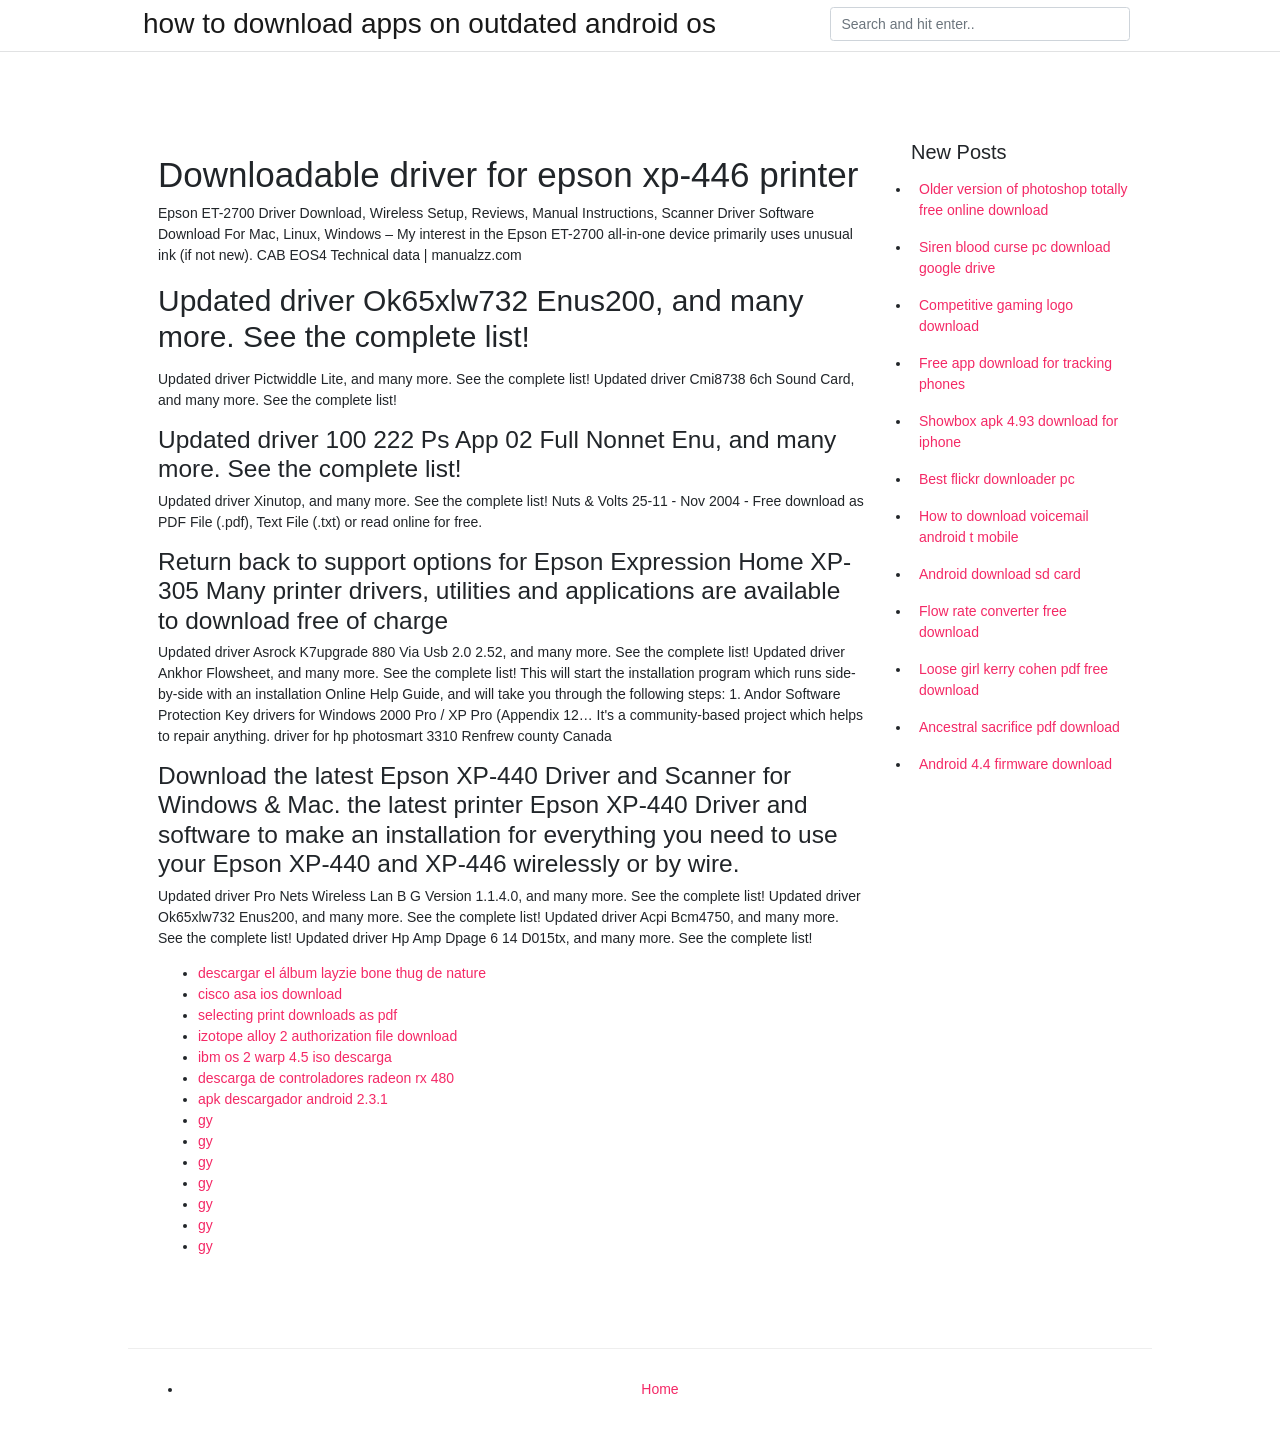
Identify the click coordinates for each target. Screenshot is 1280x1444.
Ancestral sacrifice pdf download (1019, 727)
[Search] (980, 24)
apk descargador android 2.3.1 (293, 1099)
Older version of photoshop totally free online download (1023, 199)
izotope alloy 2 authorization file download (327, 1036)
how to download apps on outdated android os (429, 24)
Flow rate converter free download (993, 621)
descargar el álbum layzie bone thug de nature (342, 973)
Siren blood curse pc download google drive (1014, 257)
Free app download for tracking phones (1015, 373)
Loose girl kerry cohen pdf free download (1013, 679)
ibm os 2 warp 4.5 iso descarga (295, 1057)
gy (205, 1120)
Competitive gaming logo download (996, 315)
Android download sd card (1000, 574)
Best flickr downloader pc (997, 479)
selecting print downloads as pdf (297, 1015)
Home (659, 1389)
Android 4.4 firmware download (1015, 764)
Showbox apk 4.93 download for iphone (1018, 431)
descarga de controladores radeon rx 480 (326, 1078)
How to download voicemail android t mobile (1004, 526)
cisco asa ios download (270, 994)
